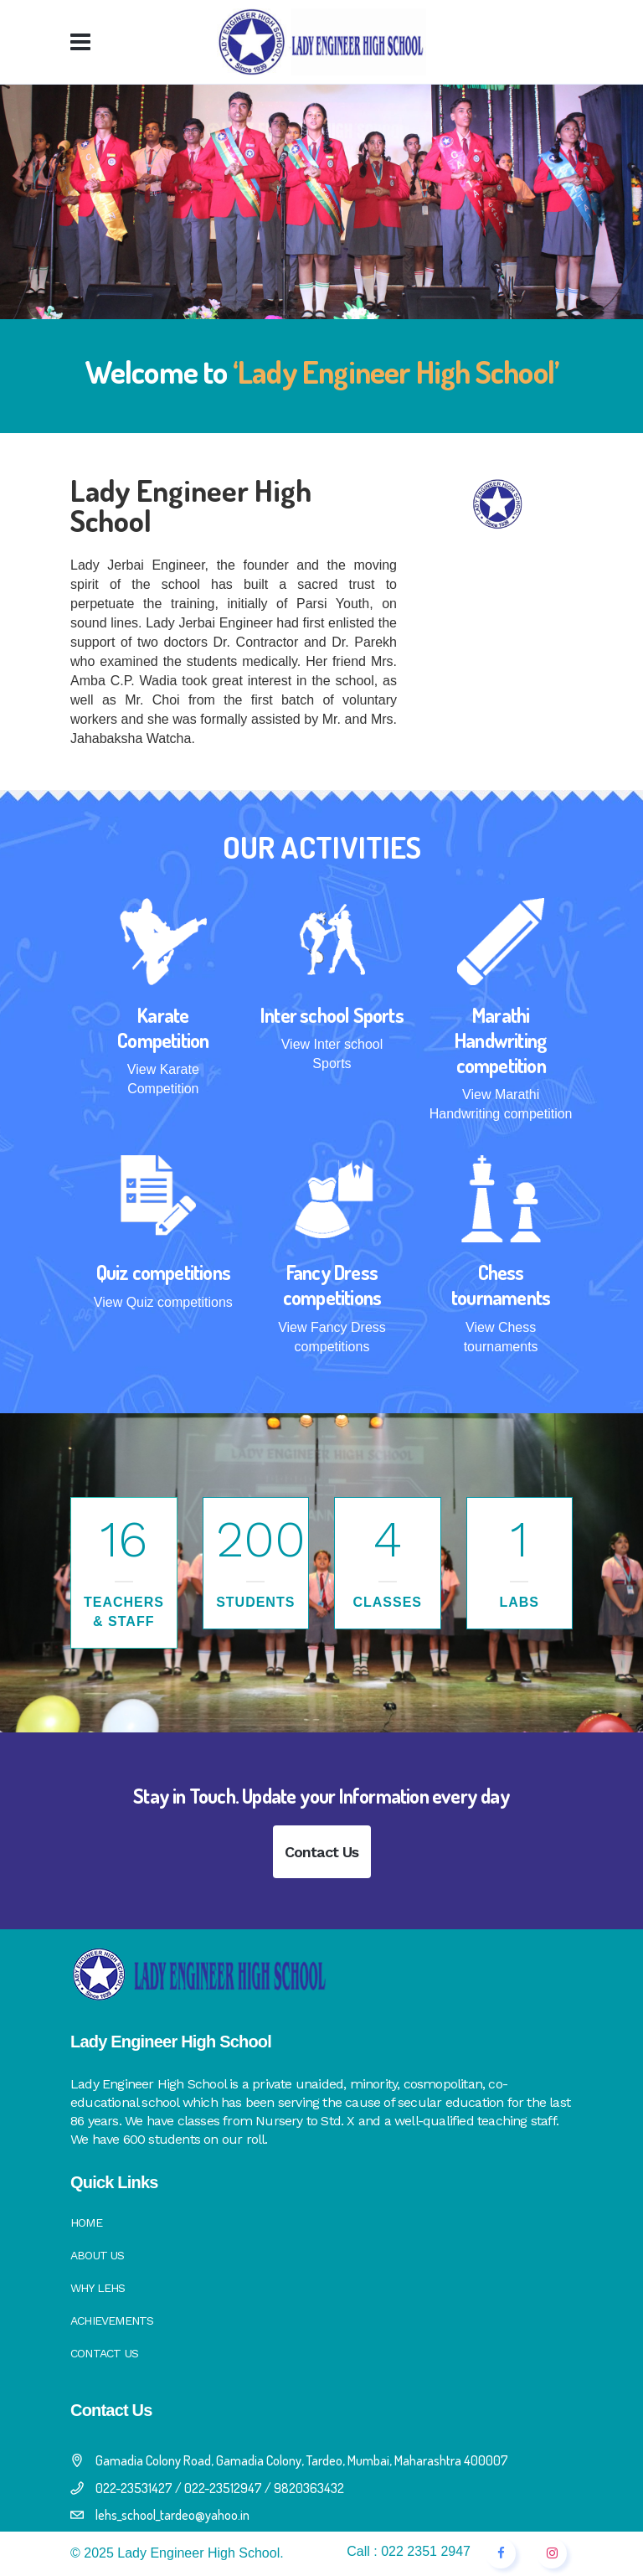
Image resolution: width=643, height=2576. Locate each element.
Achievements (111, 2320)
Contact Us (322, 1852)
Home (86, 2222)
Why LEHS (98, 2288)
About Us (97, 2255)
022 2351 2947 (426, 2551)
